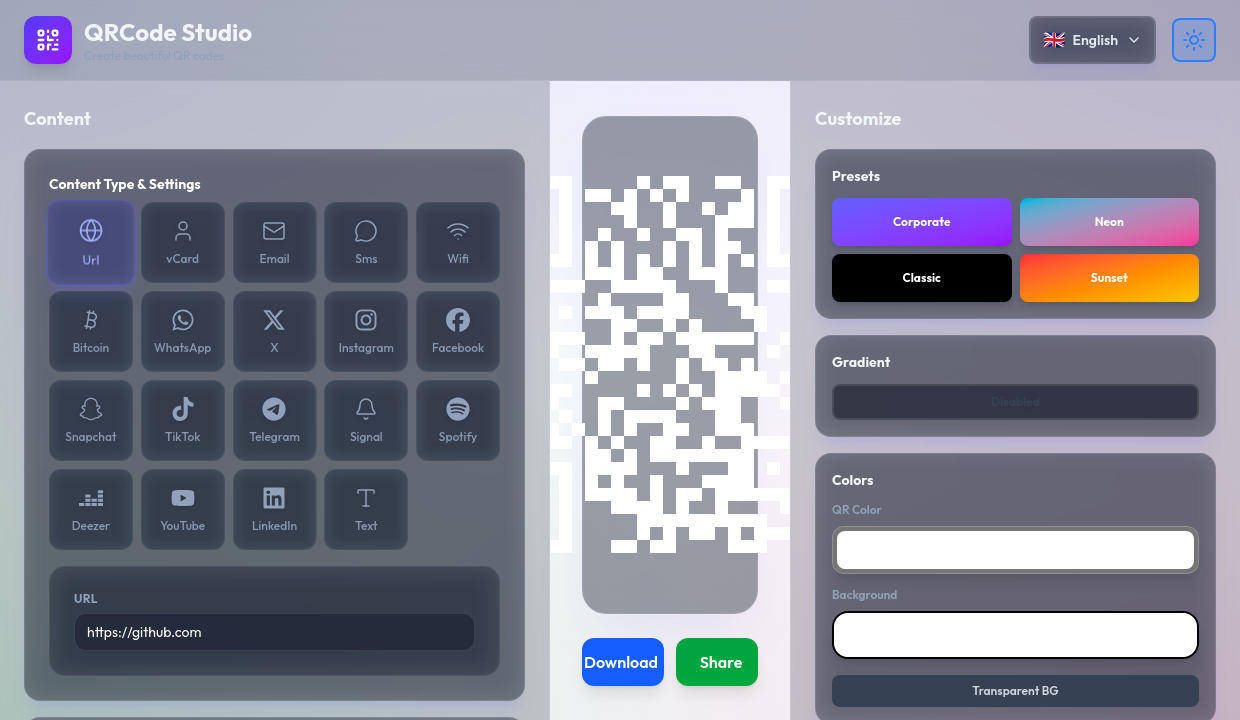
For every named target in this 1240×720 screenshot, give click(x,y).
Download (621, 662)
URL (86, 598)
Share (721, 662)
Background (864, 594)
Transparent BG (1015, 690)
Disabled (1015, 401)
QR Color (857, 509)
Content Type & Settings (125, 184)
